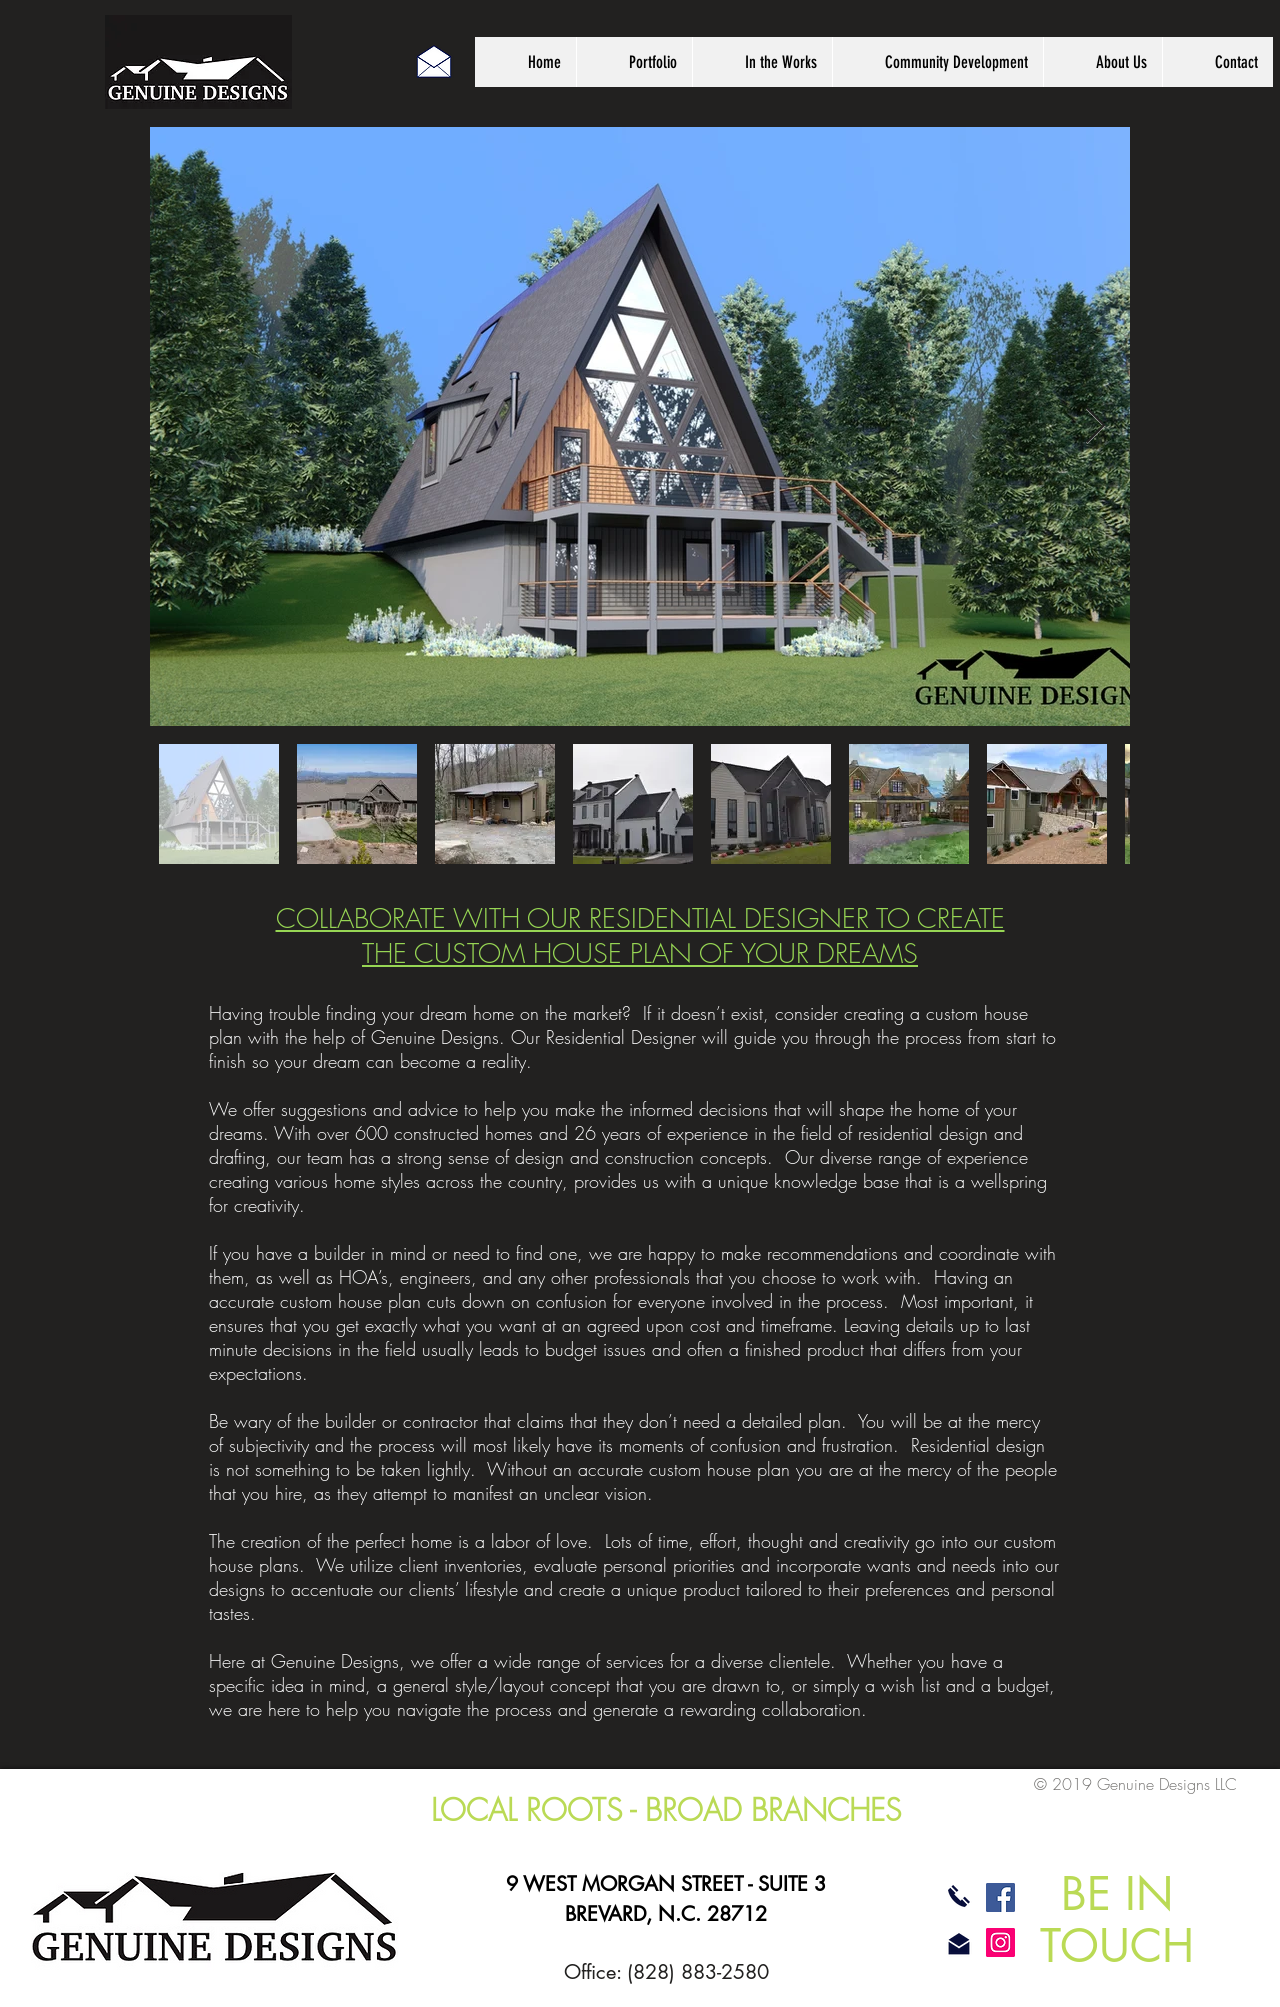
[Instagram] (1000, 1942)
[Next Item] (1095, 426)
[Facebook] (1000, 1897)
